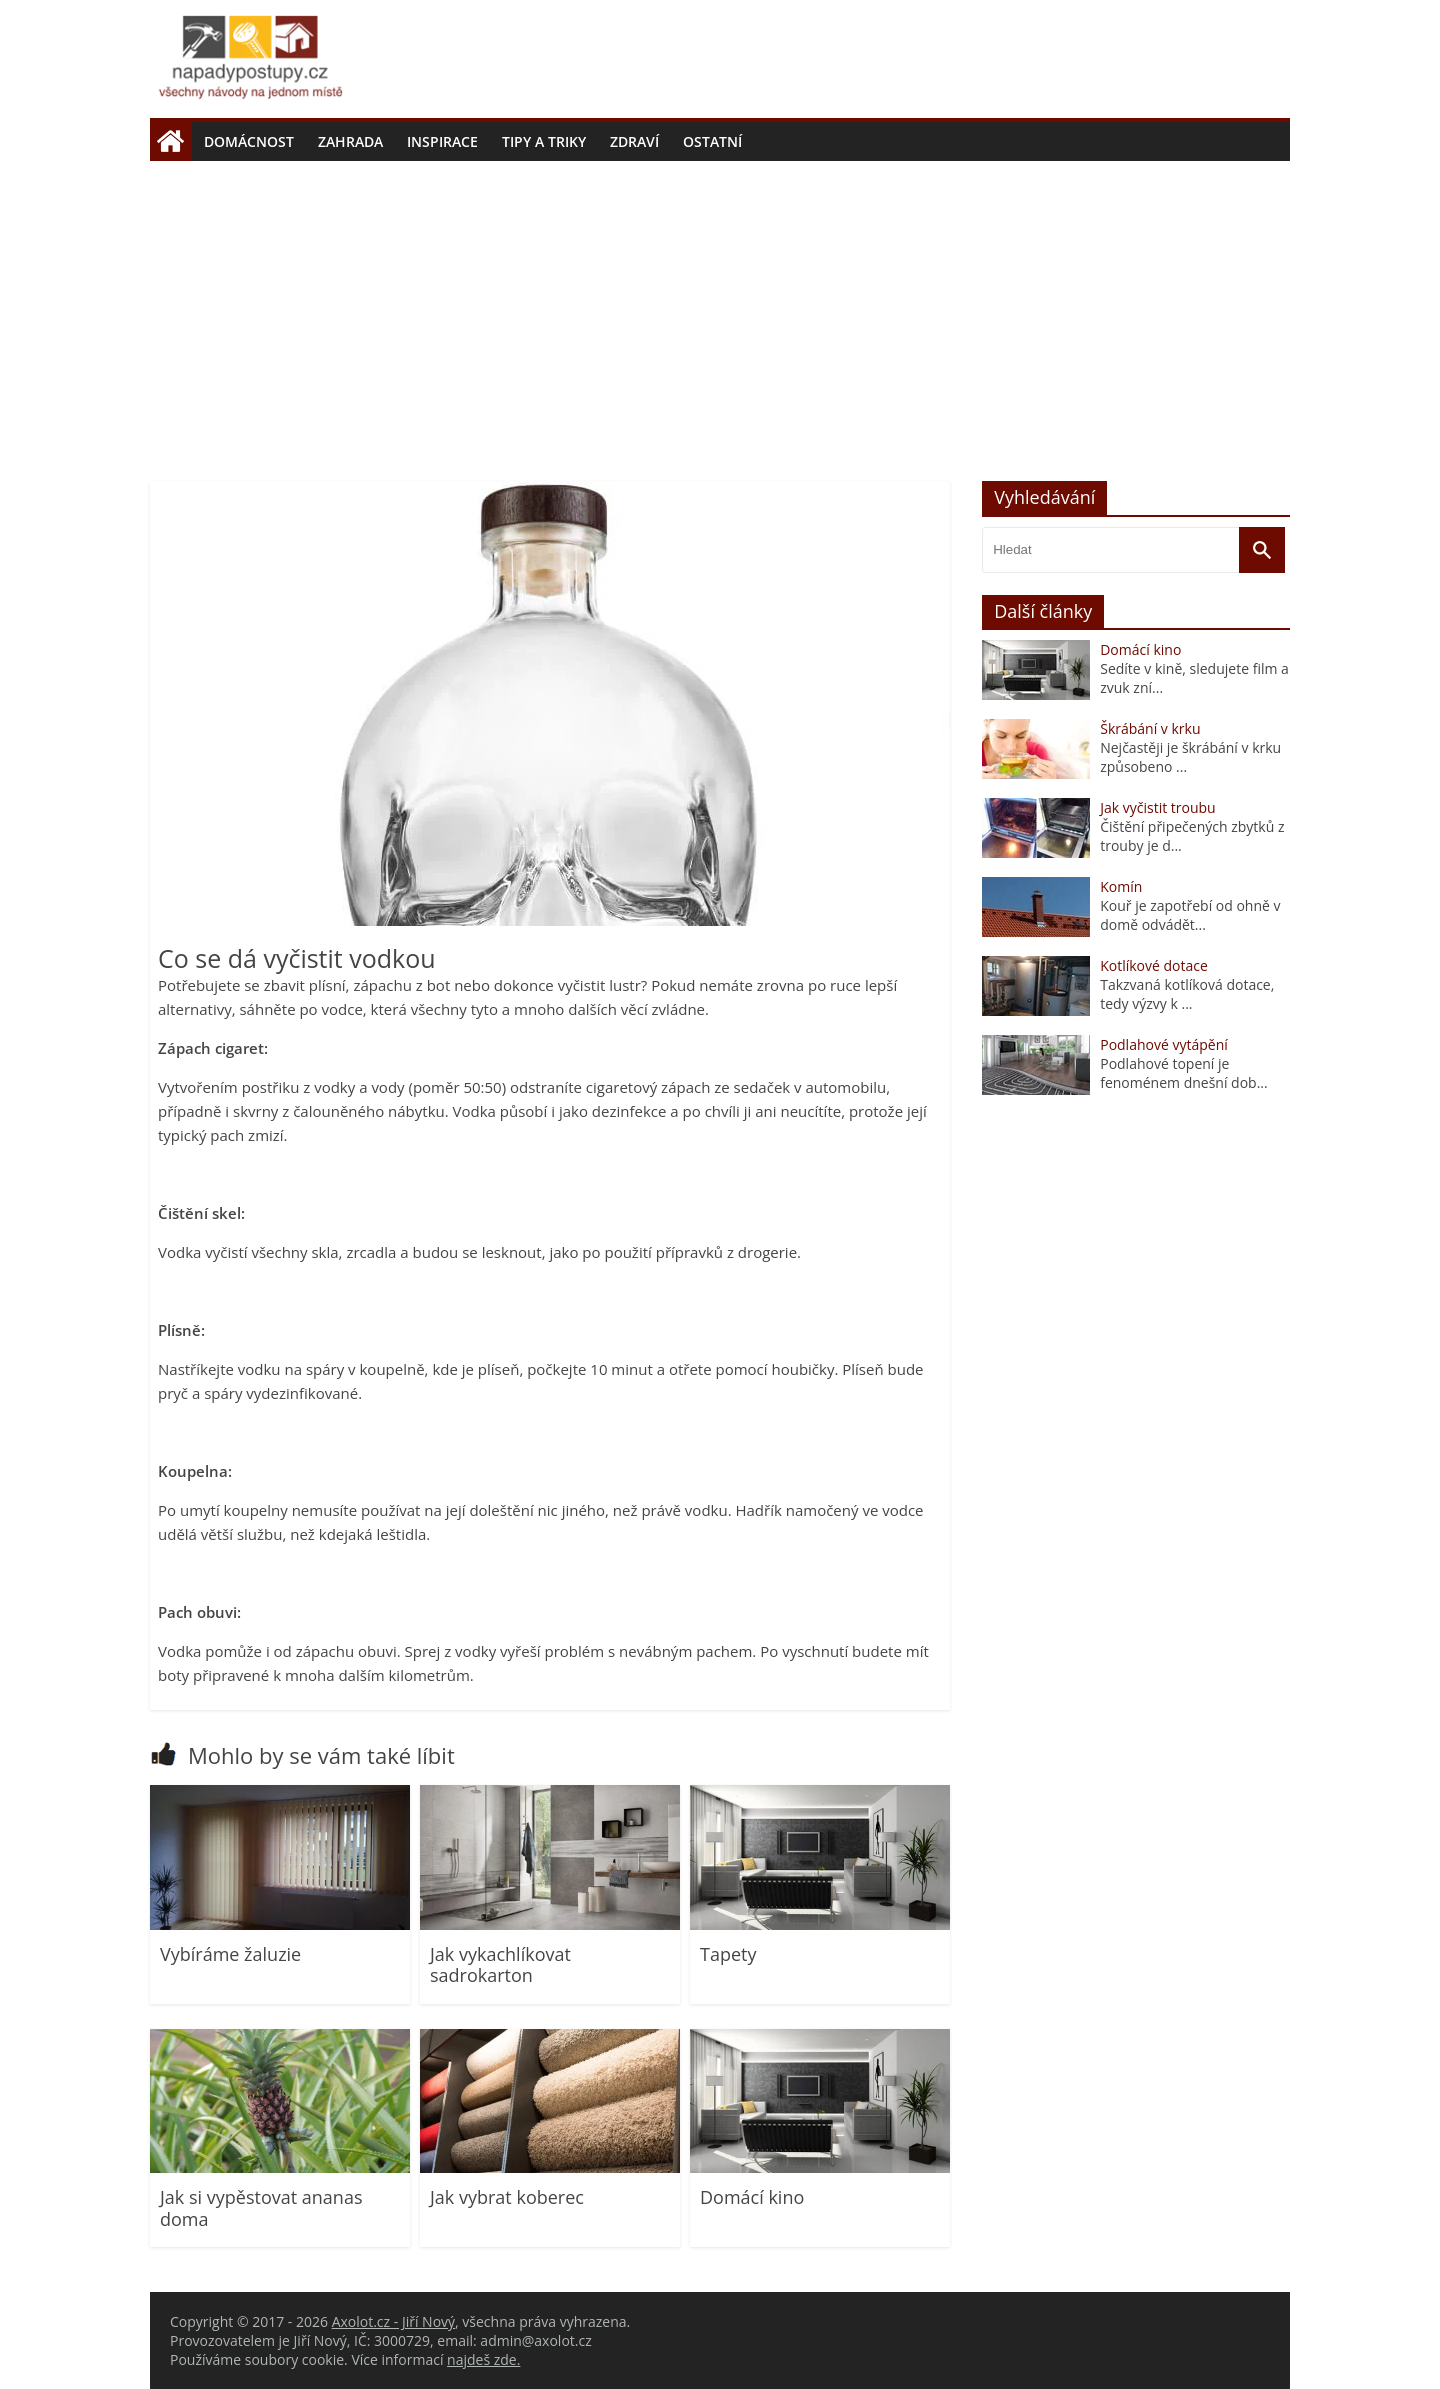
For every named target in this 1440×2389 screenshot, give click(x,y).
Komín (1121, 886)
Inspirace (442, 141)
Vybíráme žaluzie (230, 1954)
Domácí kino (752, 2197)
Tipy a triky (544, 141)
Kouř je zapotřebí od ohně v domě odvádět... (1190, 915)
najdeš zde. (483, 2359)
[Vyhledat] (1262, 550)
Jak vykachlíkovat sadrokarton (500, 1965)
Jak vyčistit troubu (1157, 807)
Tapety (728, 1954)
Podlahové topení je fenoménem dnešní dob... (1183, 1073)
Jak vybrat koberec (507, 2197)
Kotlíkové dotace (1154, 965)
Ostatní (712, 141)
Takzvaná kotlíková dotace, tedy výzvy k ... (1187, 994)
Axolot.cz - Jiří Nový (393, 2321)
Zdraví (634, 141)
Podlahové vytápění (1164, 1044)
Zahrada (350, 141)
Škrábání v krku (1150, 728)
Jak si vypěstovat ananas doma (261, 2208)
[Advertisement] (720, 311)
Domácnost (249, 141)
